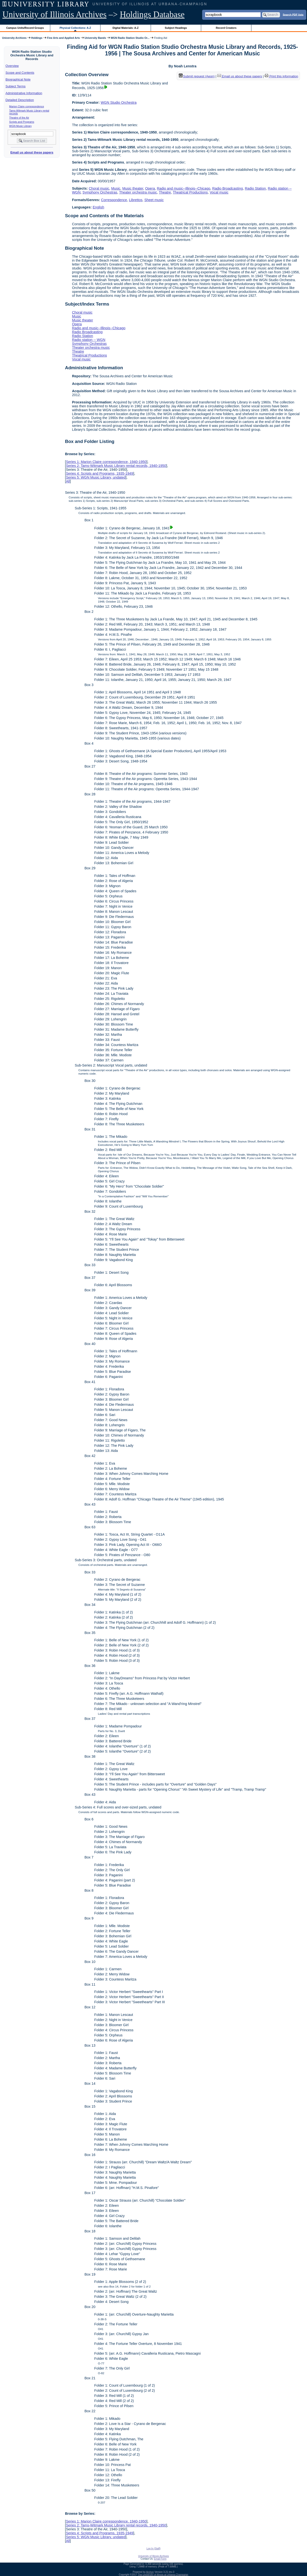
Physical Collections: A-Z (75, 27)
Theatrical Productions (190, 192)
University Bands (95, 37)
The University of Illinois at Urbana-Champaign (163, 2574)
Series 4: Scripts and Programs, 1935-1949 (99, 473)
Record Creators (226, 27)
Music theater (132, 188)
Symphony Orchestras (99, 192)
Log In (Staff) (154, 2548)
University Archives (14, 37)
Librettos (135, 200)
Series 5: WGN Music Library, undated (95, 477)
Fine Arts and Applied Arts (63, 37)
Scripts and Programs (21, 121)
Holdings (36, 37)
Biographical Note (18, 79)
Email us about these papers (31, 152)
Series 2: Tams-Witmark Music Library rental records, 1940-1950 (116, 466)
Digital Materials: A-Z (125, 27)
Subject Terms (16, 86)
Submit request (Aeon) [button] (197, 76)
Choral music (99, 188)
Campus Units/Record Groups (25, 27)
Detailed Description (20, 100)
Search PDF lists (293, 14)
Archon (150, 2572)
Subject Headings (176, 27)
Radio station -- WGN (88, 340)
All (68, 481)
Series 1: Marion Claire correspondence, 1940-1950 (106, 462)
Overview (12, 66)
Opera (150, 188)
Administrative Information (24, 93)
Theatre (165, 192)
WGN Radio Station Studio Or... (130, 37)
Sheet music (154, 200)
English (98, 207)
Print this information (281, 76)
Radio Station (255, 188)
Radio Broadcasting (227, 188)
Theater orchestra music (138, 192)
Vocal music (219, 192)
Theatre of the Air (19, 117)
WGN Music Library (20, 125)
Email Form (160, 2558)
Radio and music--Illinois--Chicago (183, 188)
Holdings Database (152, 14)
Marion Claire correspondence (26, 106)
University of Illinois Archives (54, 14)
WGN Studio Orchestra (119, 102)
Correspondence (114, 200)
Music (115, 188)
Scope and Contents (20, 72)
